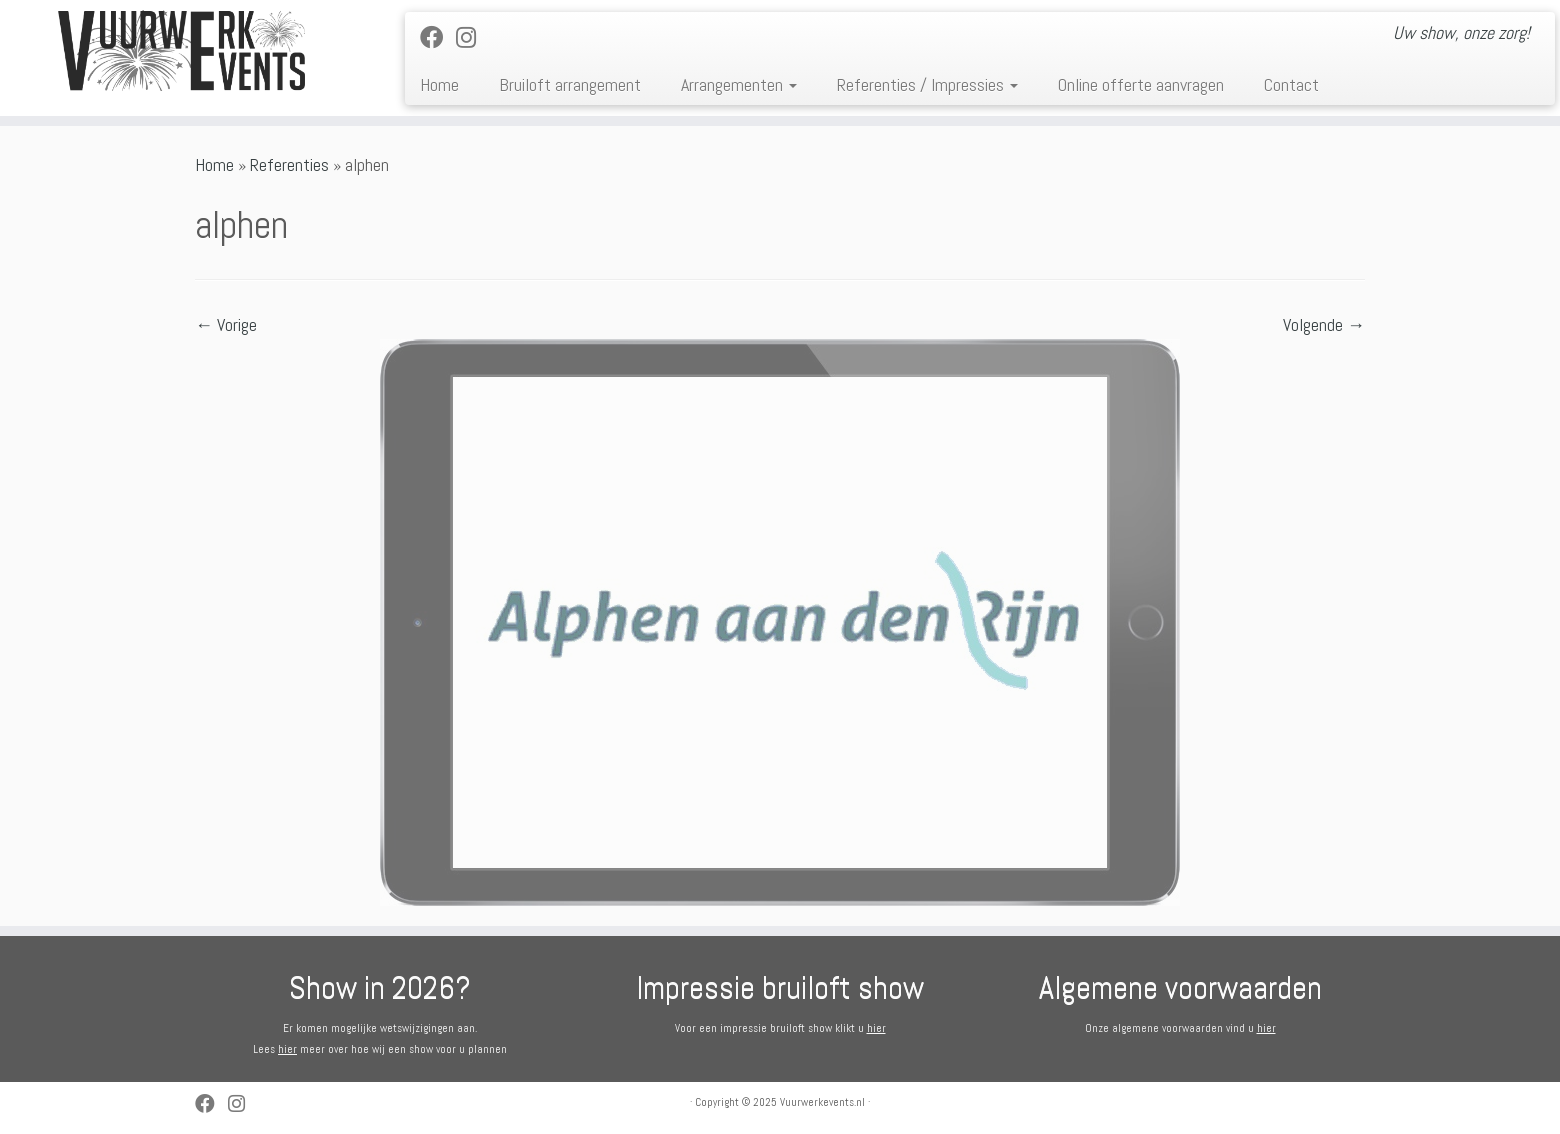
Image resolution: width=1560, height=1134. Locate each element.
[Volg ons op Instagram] (472, 38)
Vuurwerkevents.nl (822, 1102)
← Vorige (226, 324)
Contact (1291, 84)
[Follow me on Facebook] (438, 38)
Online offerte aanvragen (1141, 84)
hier (287, 1049)
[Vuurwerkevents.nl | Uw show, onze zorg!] (180, 50)
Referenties (289, 164)
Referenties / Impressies (927, 84)
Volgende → (1324, 324)
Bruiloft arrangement (570, 84)
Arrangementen (739, 84)
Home (439, 84)
